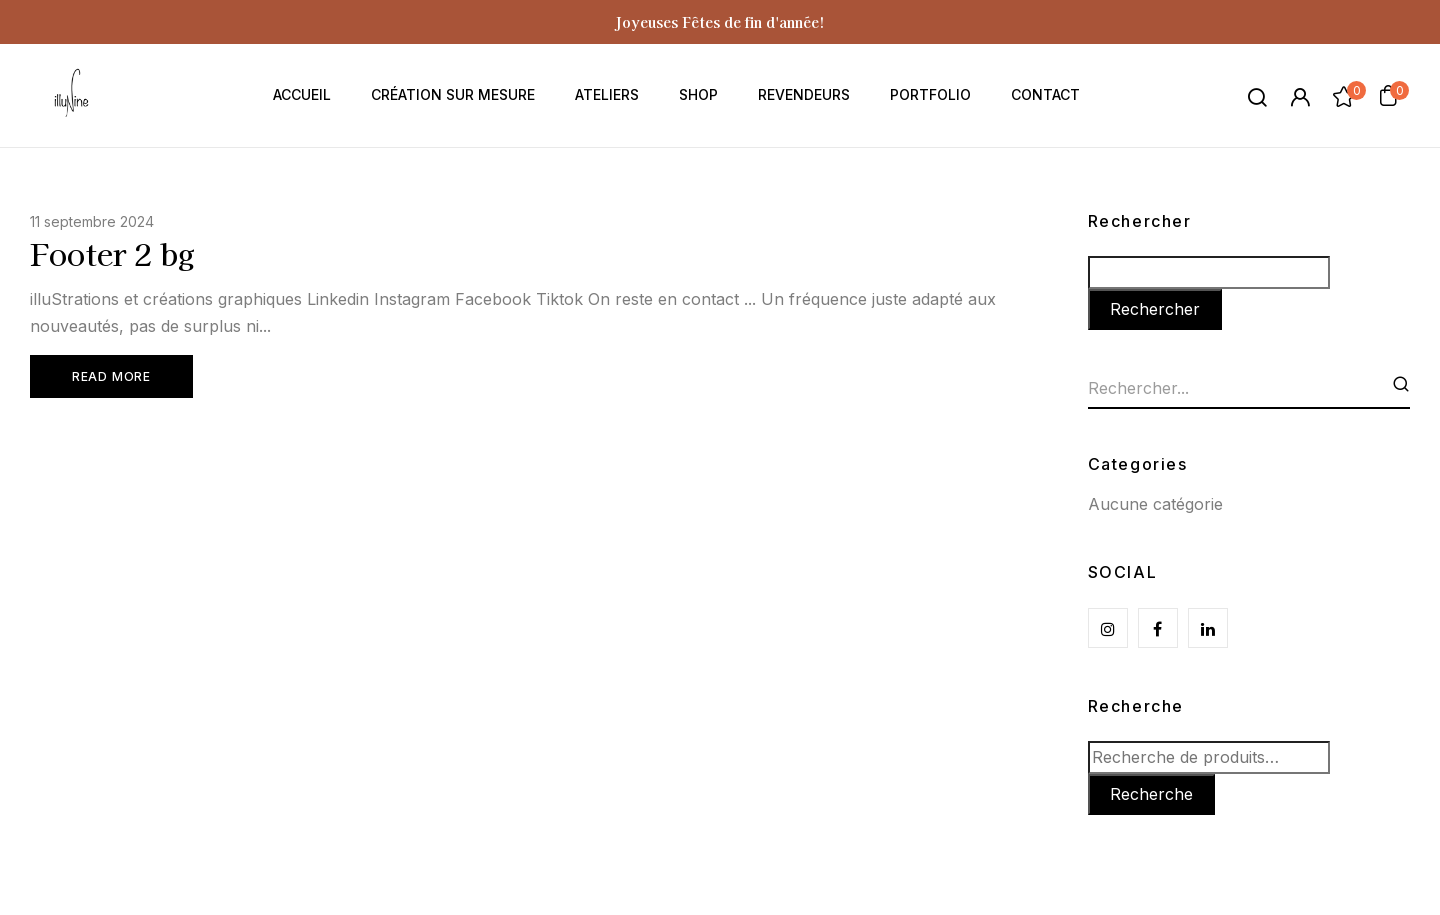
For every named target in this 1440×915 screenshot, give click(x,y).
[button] (1388, 95)
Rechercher (1140, 221)
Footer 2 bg (112, 253)
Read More (109, 378)
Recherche (1136, 706)
